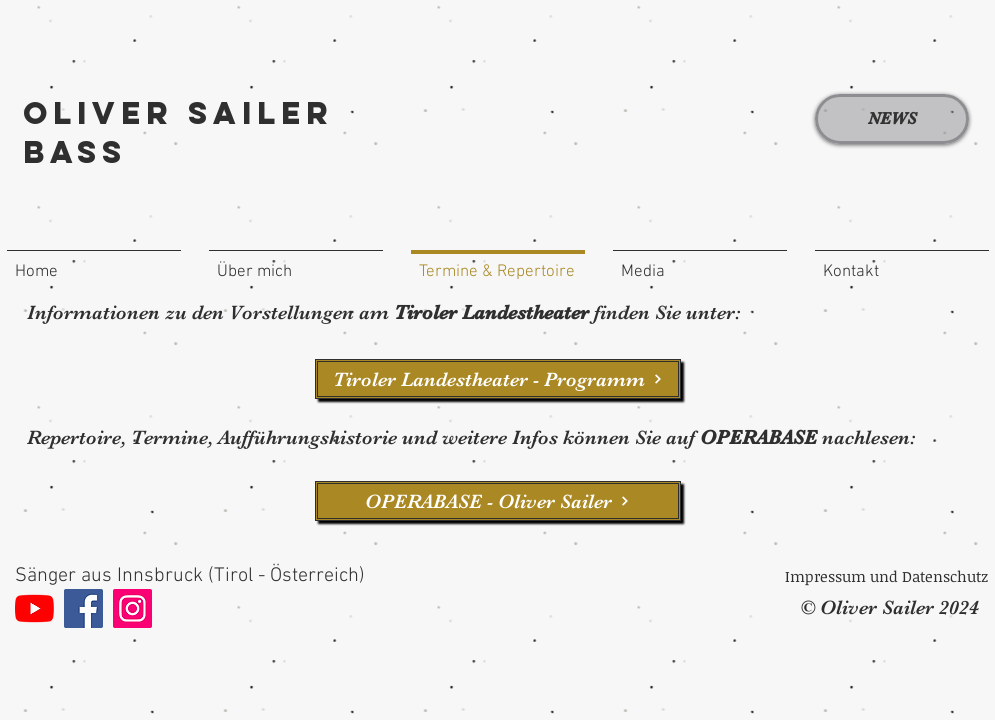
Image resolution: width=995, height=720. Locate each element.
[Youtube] (34, 608)
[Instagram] (132, 608)
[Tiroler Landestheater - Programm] (498, 379)
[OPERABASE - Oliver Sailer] (498, 501)
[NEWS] (892, 119)
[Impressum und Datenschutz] (886, 576)
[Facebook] (83, 608)
